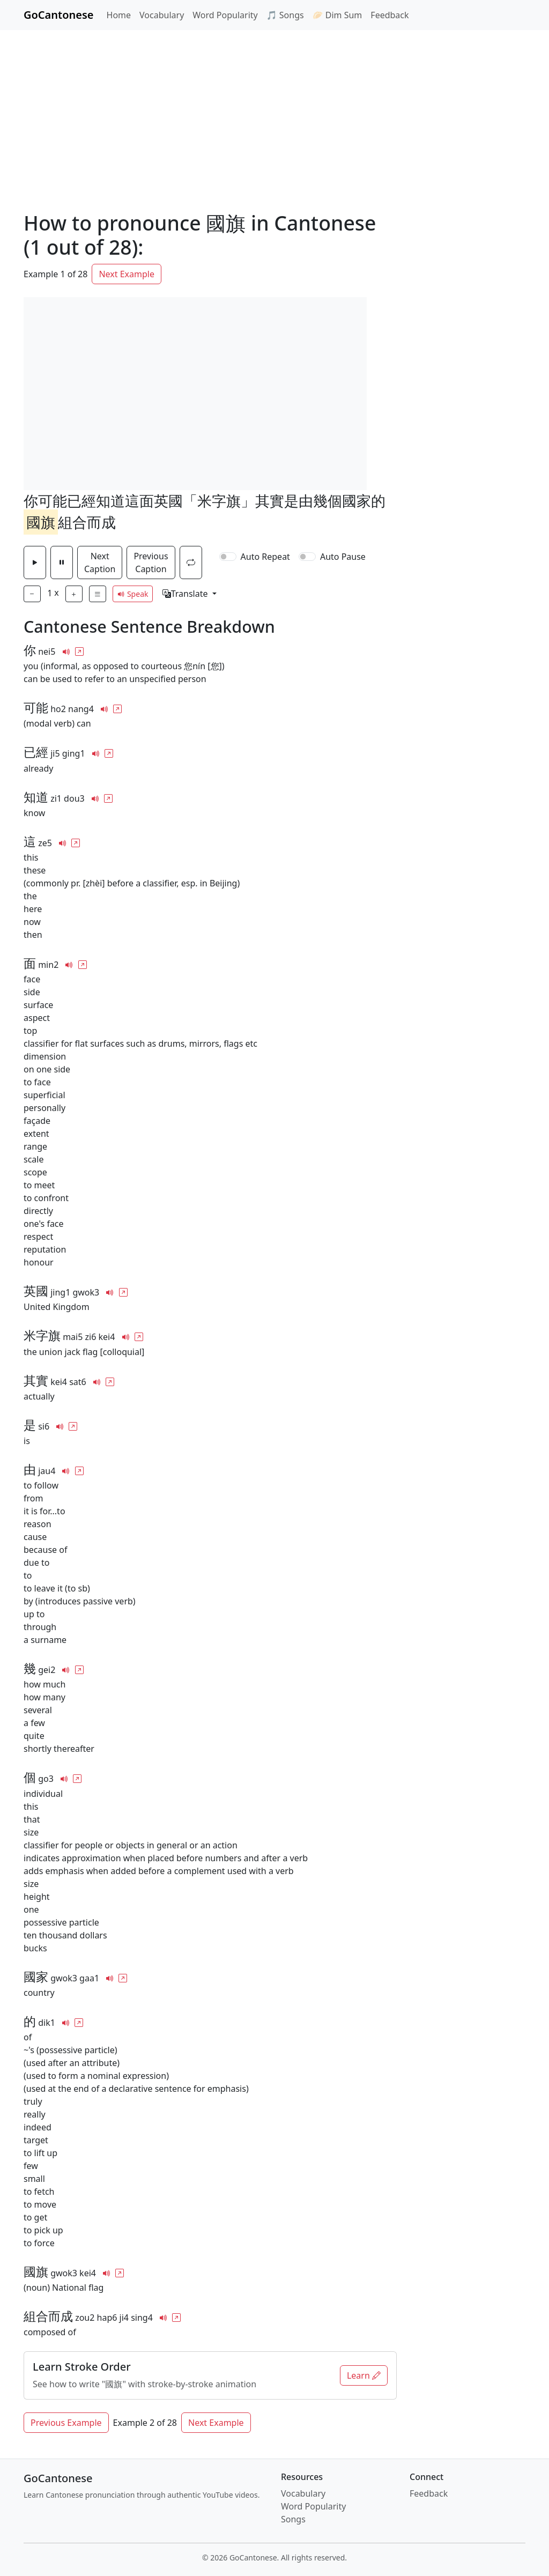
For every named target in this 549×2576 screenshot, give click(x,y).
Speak (132, 594)
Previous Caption (150, 562)
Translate (186, 593)
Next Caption (99, 562)
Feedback (389, 15)
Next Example (126, 274)
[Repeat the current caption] (191, 562)
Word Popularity (224, 15)
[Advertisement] (274, 110)
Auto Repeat (265, 556)
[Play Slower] (32, 594)
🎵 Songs (285, 15)
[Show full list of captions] (97, 594)
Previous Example (66, 2423)
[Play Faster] (74, 594)
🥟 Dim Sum (337, 15)
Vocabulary (161, 15)
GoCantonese (59, 15)
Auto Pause (343, 556)
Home (119, 15)
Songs (293, 2519)
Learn (364, 2375)
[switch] (227, 556)
